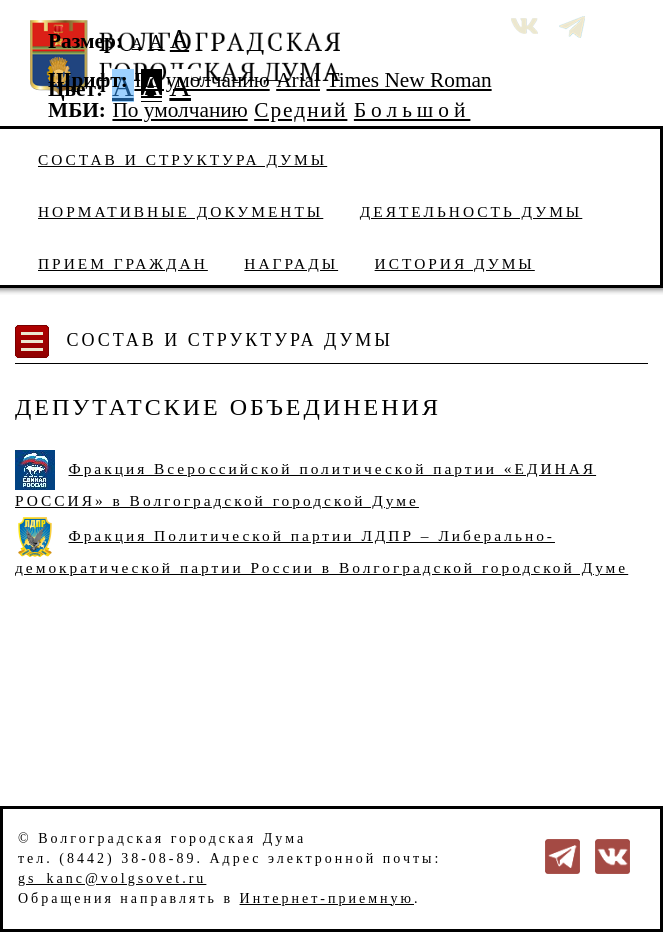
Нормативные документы (180, 211)
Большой (412, 110)
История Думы (455, 263)
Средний (300, 110)
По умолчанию (201, 80)
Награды (291, 263)
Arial (298, 80)
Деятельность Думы (471, 211)
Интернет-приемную (327, 898)
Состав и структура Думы (182, 159)
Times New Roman (409, 80)
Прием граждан (123, 263)
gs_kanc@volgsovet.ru (112, 878)
